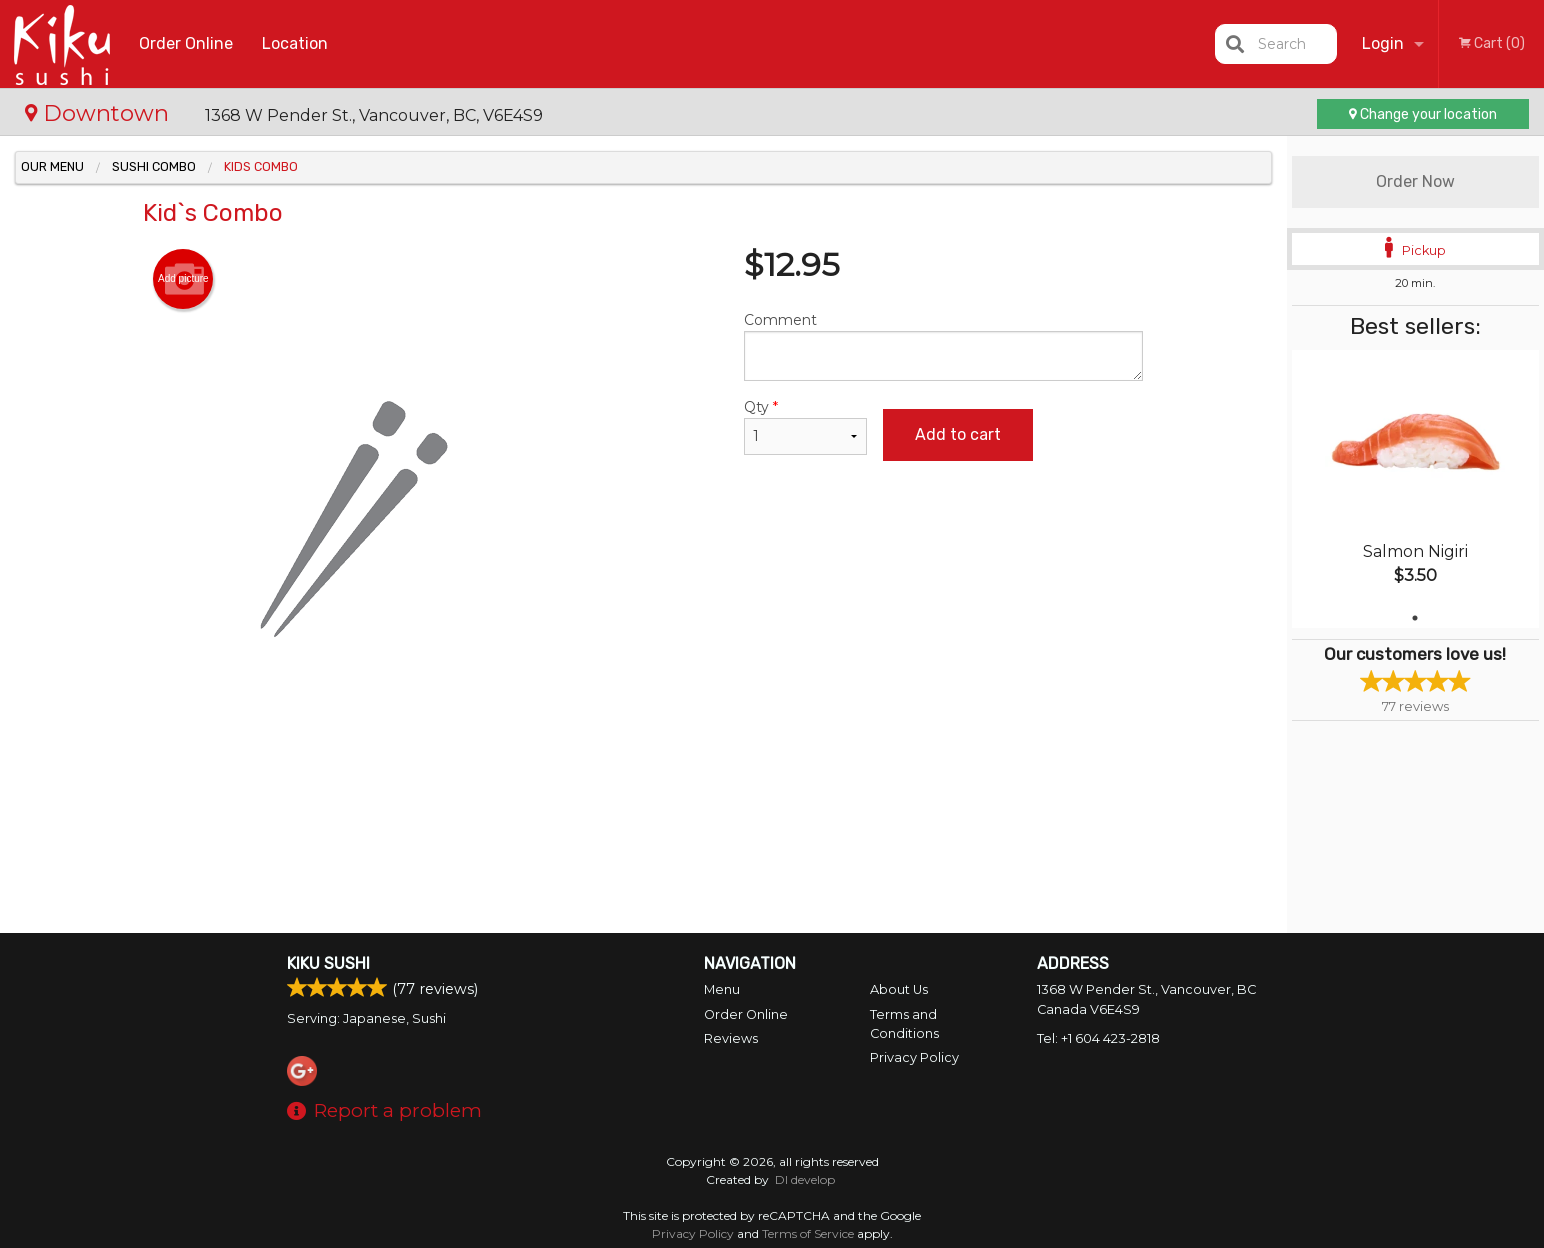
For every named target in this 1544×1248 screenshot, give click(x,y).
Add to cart (958, 434)
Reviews (731, 1038)
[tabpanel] (1415, 489)
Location (295, 43)
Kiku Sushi (328, 963)
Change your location (1423, 114)
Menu (722, 989)
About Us (899, 989)
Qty (805, 426)
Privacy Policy (914, 1057)
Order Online (186, 43)
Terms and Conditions (904, 1024)
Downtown (100, 113)
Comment (943, 346)
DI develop (805, 1179)
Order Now (1415, 181)
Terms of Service (808, 1233)
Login (1383, 43)
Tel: (1098, 1038)
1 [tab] (1415, 618)
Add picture (183, 279)
